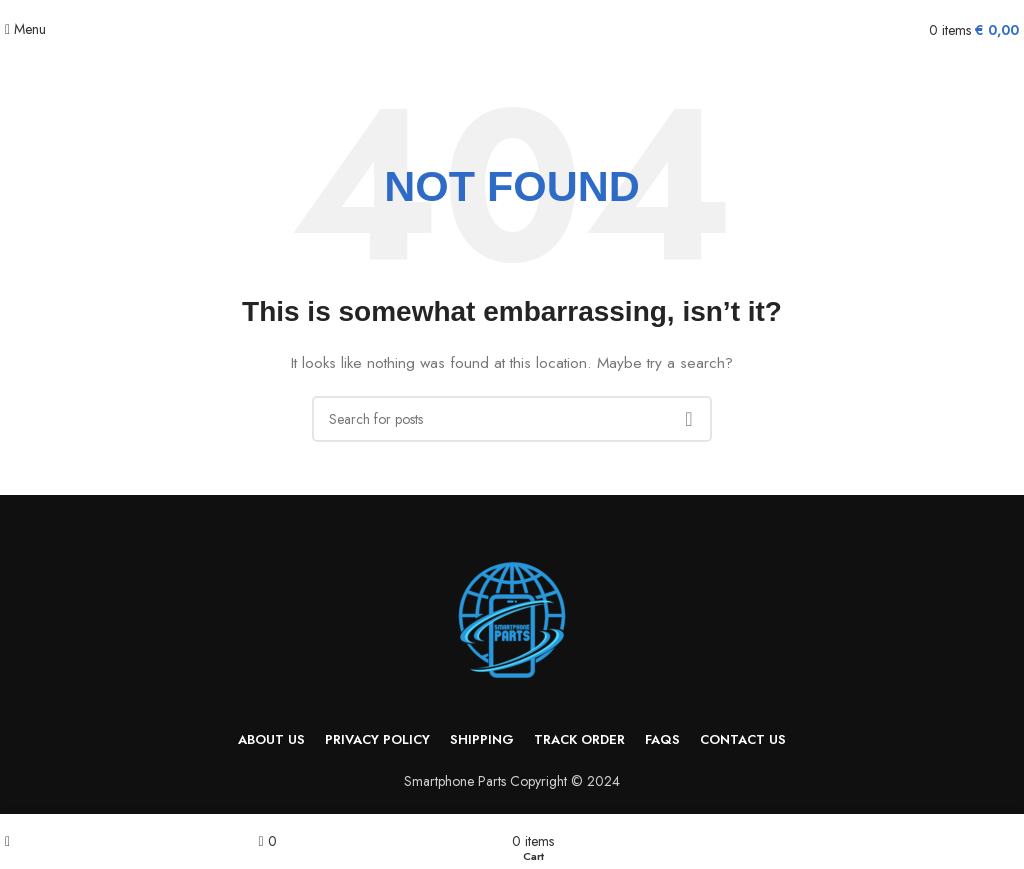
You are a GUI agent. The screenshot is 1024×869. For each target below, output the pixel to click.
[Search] (512, 419)
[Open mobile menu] (25, 29)
